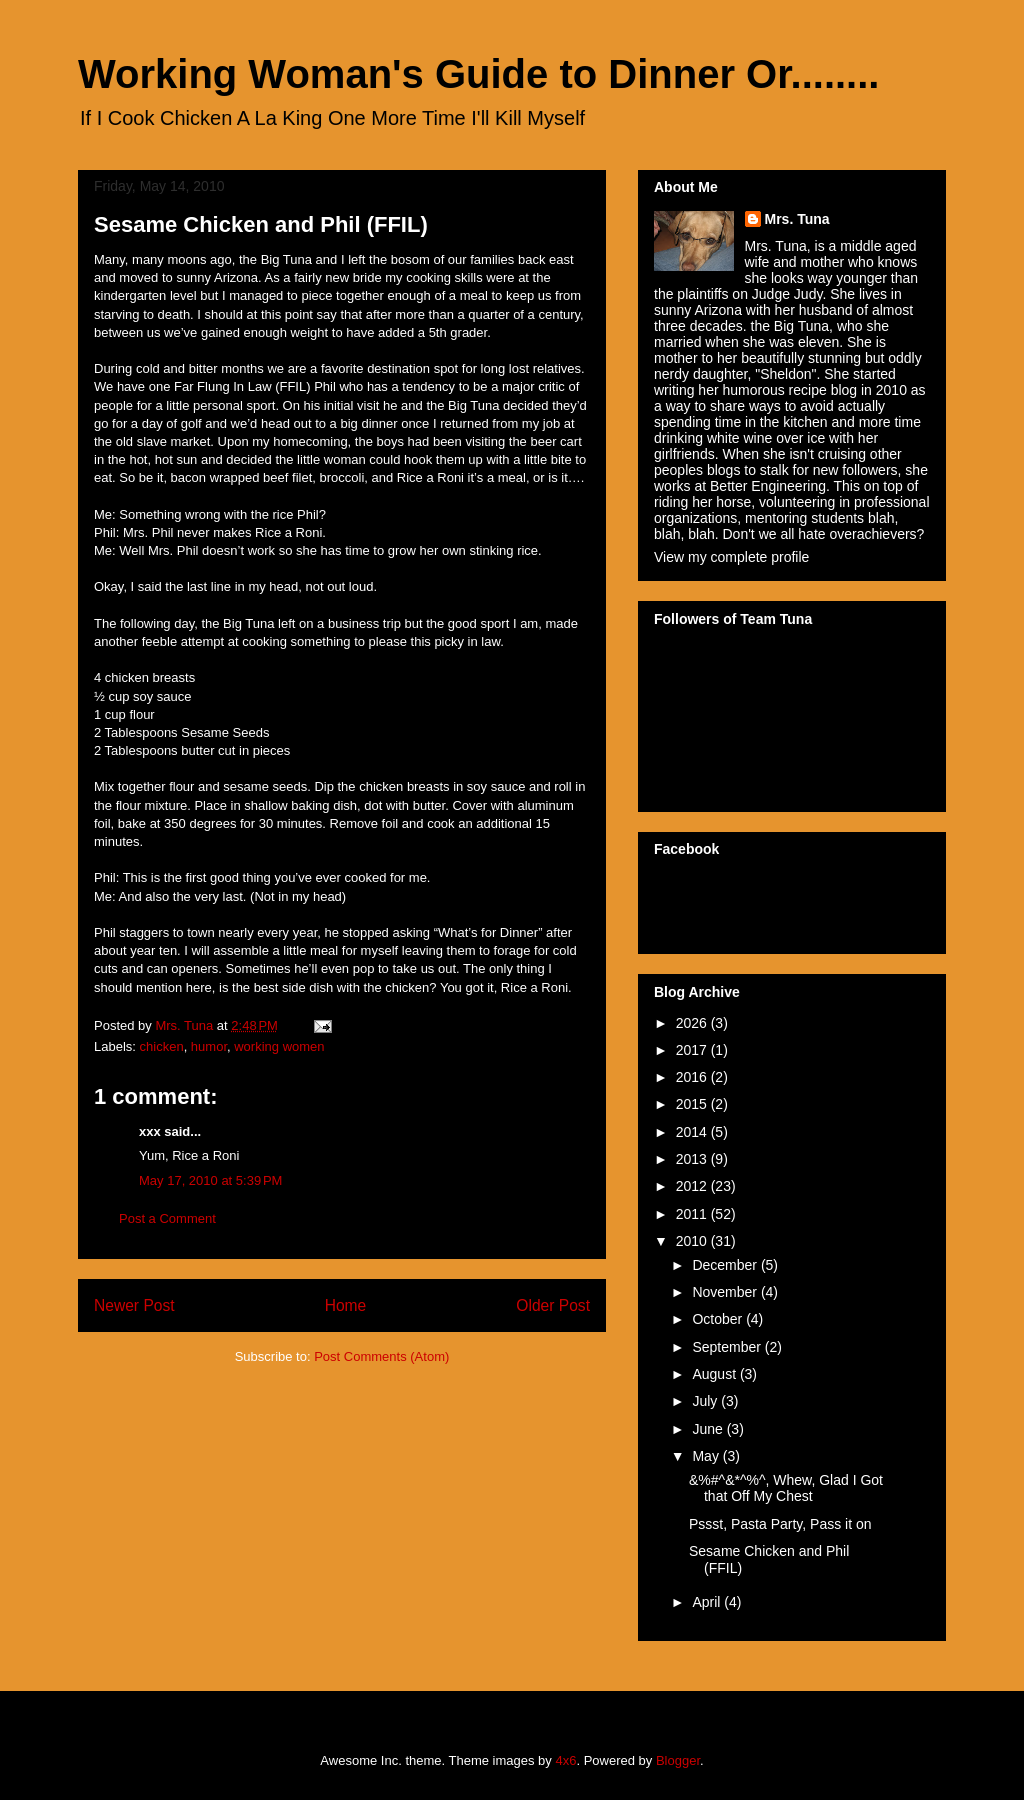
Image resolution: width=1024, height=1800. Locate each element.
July (706, 1401)
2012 (693, 1186)
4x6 (565, 1760)
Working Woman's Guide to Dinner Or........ (478, 74)
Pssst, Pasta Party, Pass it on (780, 1524)
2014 (693, 1132)
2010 (693, 1241)
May (707, 1456)
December (726, 1265)
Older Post (553, 1305)
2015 (693, 1104)
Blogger (678, 1760)
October (719, 1319)
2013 (693, 1159)
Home (346, 1305)
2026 (693, 1023)
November (726, 1292)
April (708, 1602)
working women (279, 1046)
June (709, 1429)
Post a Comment (167, 1218)
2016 (693, 1077)
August (715, 1374)
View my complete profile (731, 557)
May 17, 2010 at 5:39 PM (210, 1180)
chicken (162, 1046)
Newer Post (134, 1305)
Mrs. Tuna (797, 219)
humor (209, 1046)
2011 (693, 1214)
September (728, 1347)
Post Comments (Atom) (381, 1356)
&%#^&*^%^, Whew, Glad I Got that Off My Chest (786, 1488)
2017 (693, 1050)
